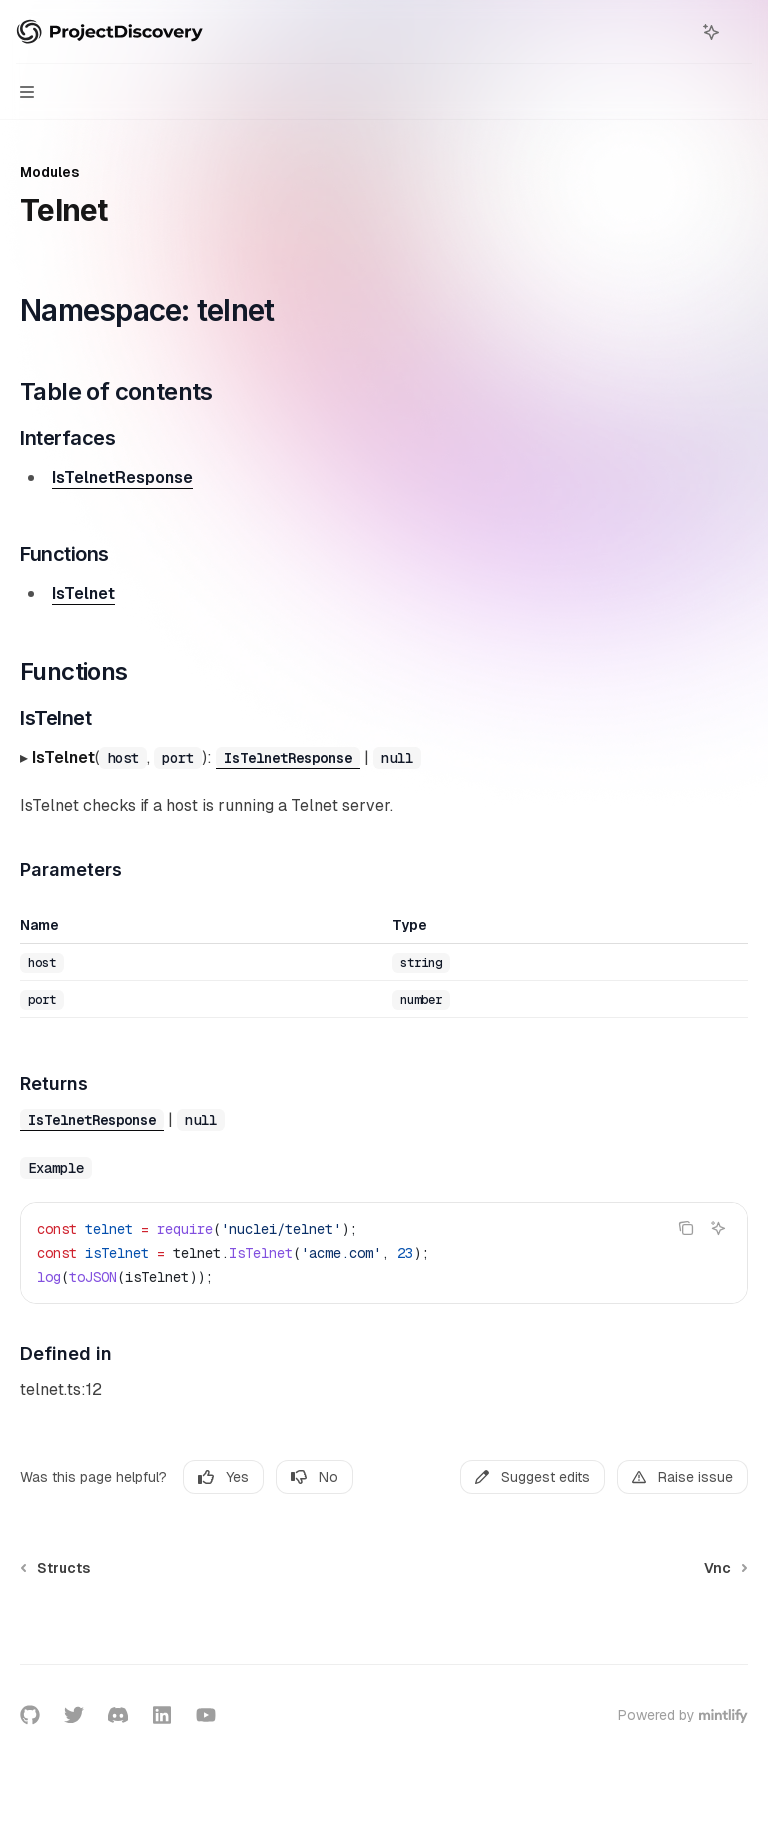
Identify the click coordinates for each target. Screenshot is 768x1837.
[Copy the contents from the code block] (686, 1228)
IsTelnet (83, 593)
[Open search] (674, 32)
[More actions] (742, 32)
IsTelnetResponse (122, 477)
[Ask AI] (718, 1228)
